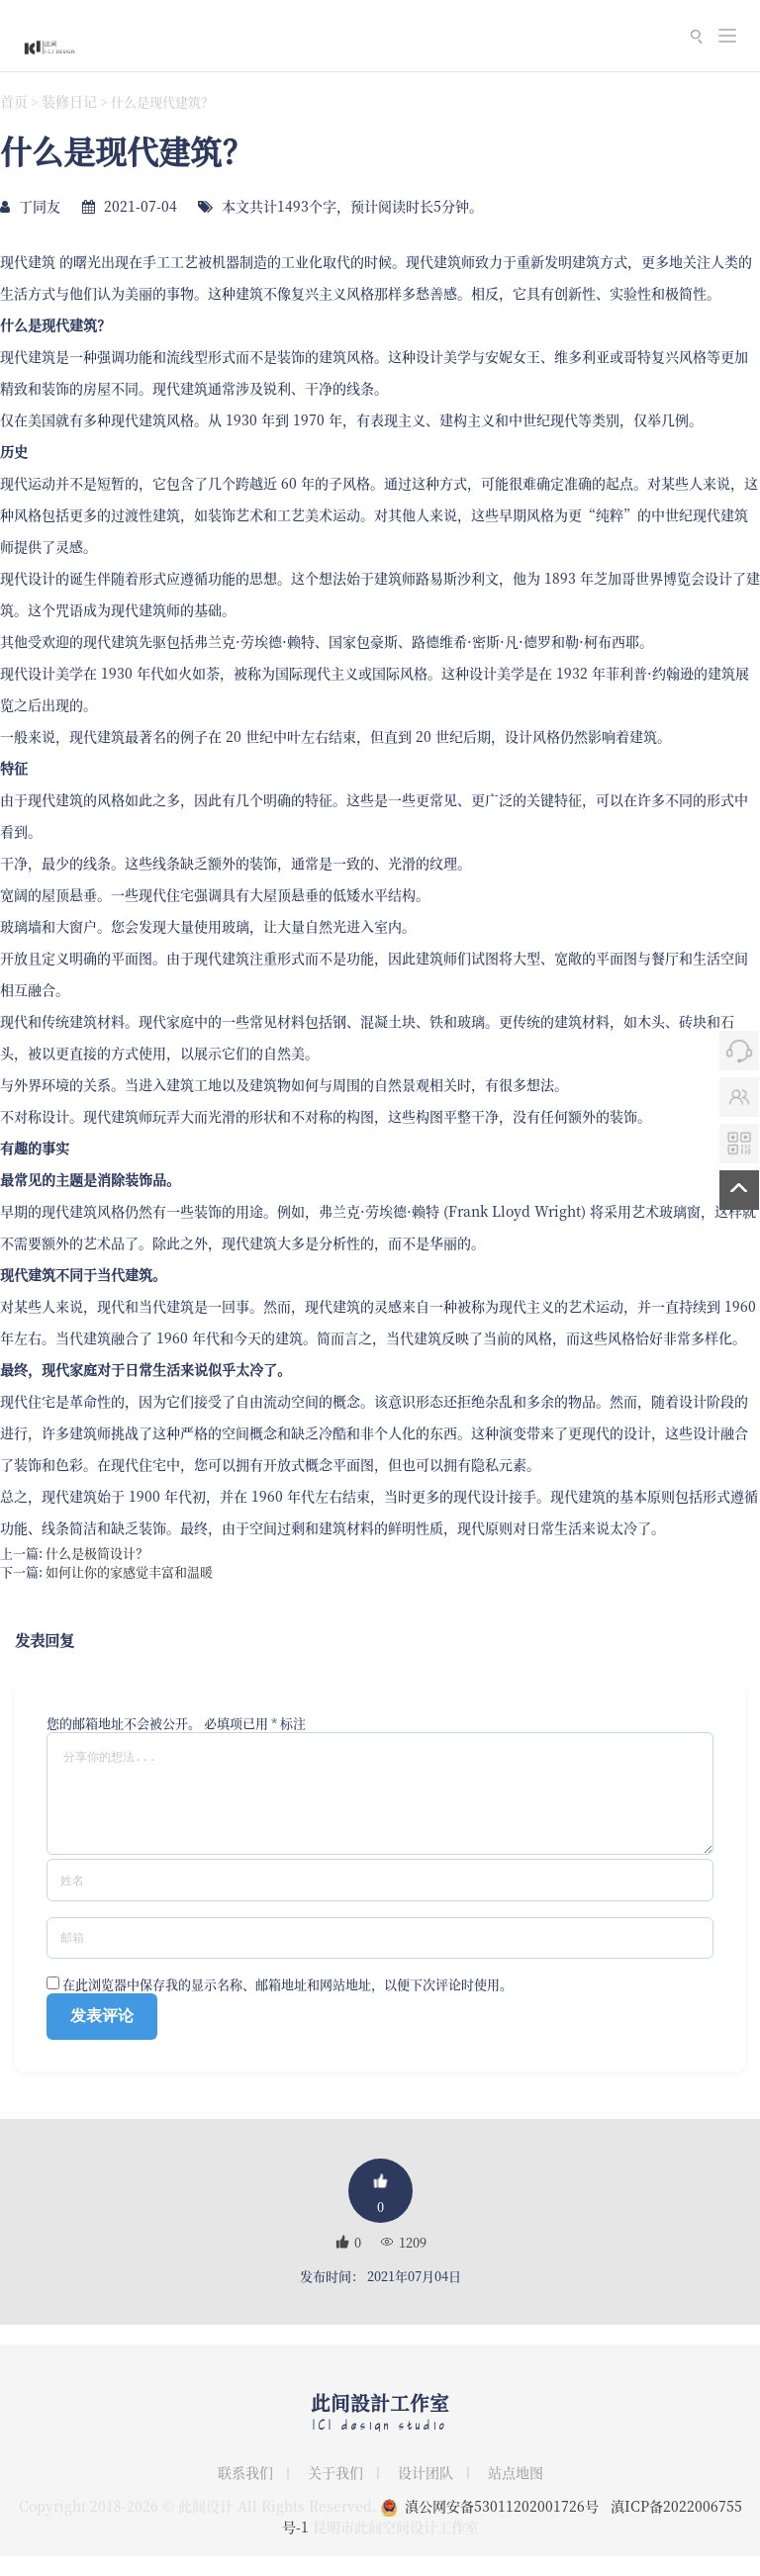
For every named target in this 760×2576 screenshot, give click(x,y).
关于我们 (335, 2492)
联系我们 (245, 2492)
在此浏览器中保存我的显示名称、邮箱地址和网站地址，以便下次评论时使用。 (287, 2003)
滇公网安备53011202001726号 (502, 2525)
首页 (14, 101)
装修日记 (69, 101)
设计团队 (425, 2492)
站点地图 (515, 2492)
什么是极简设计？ (97, 1552)
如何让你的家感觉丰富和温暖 (129, 1571)
